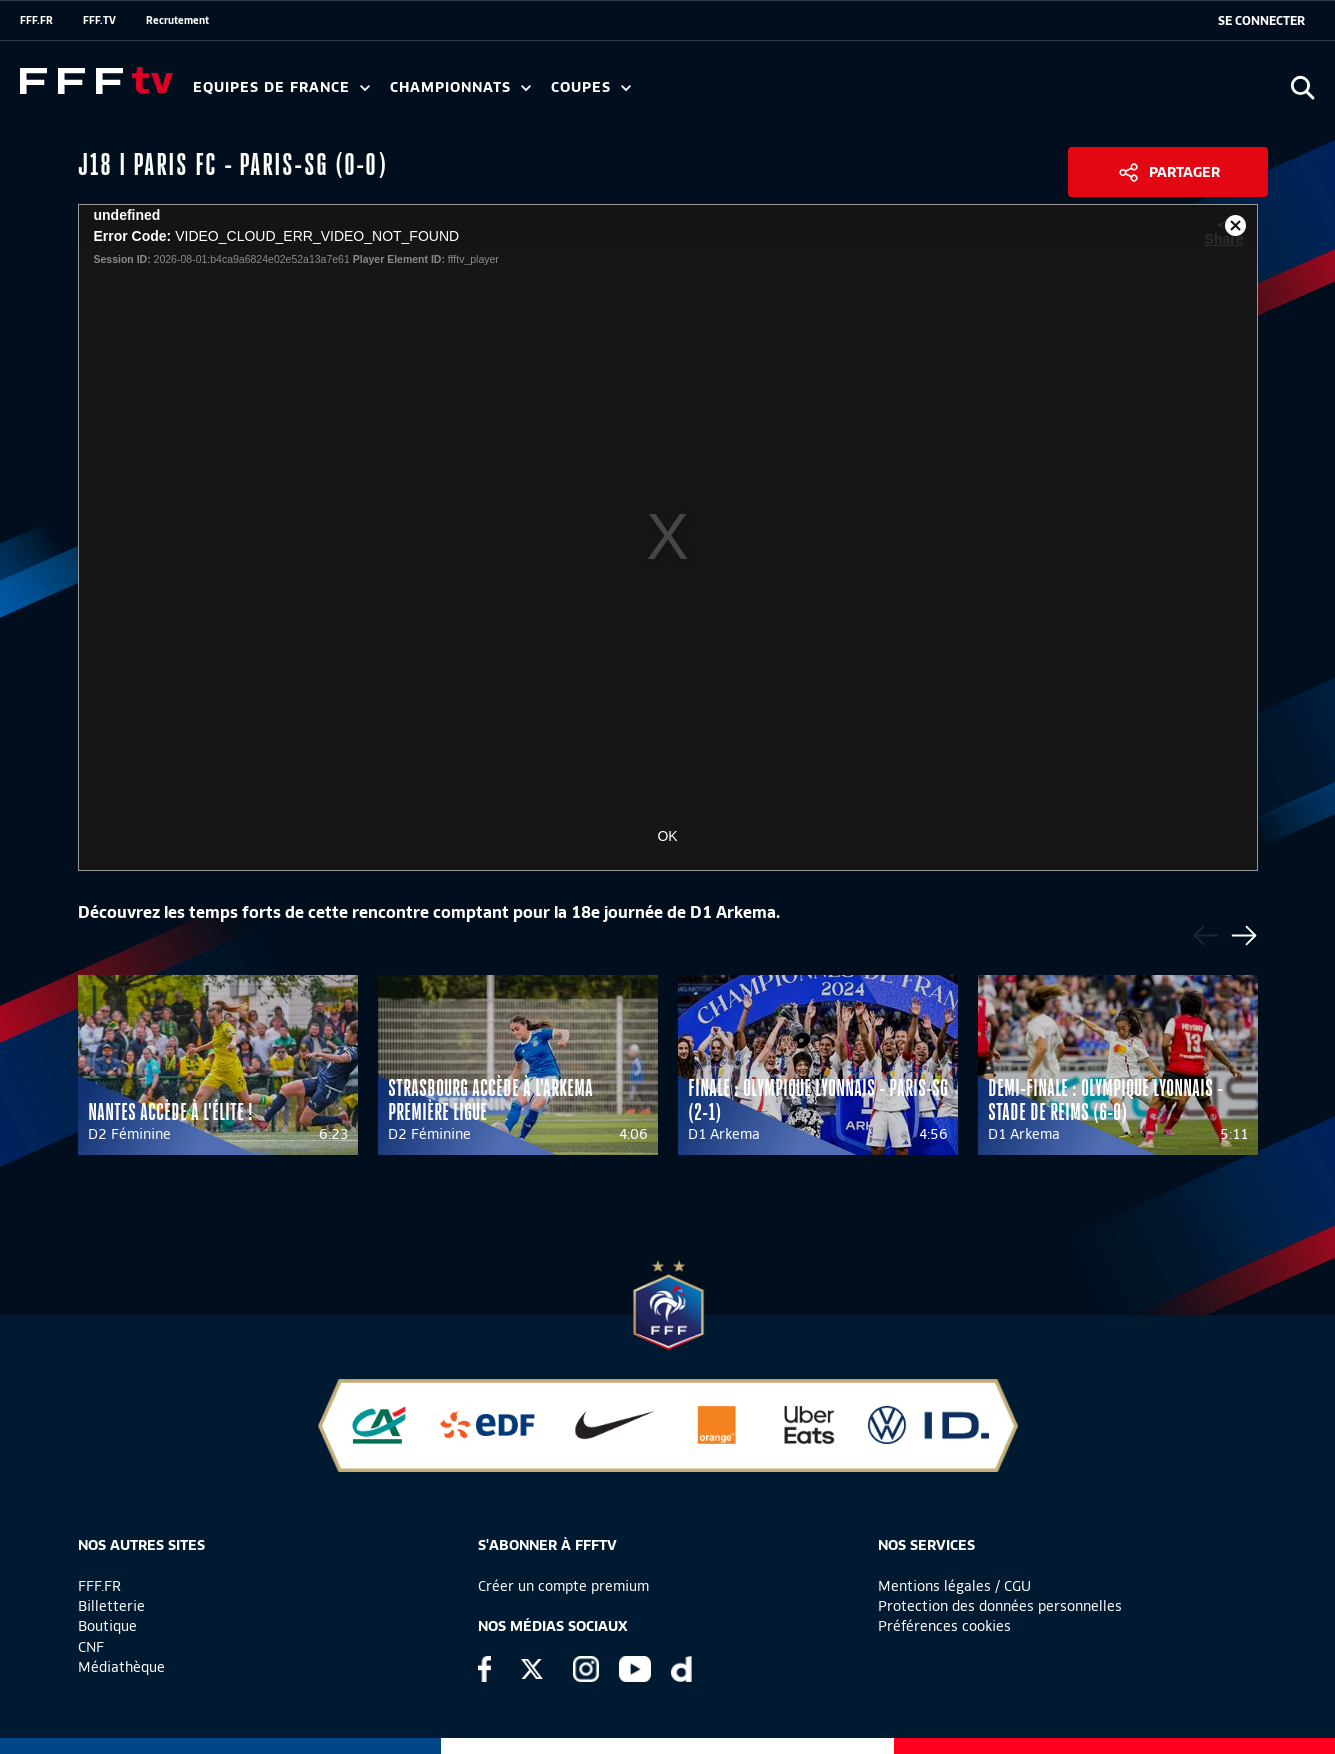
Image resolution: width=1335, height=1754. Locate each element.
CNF (91, 1647)
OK (667, 836)
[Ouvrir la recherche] (1302, 87)
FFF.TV (99, 20)
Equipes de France (281, 87)
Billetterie (111, 1606)
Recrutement (177, 20)
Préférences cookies (944, 1626)
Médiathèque (121, 1667)
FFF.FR (36, 20)
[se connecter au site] (1261, 21)
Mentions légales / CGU (954, 1586)
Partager (1184, 172)
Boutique (107, 1626)
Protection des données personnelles (1000, 1606)
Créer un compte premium (563, 1586)
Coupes (591, 87)
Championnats (460, 87)
